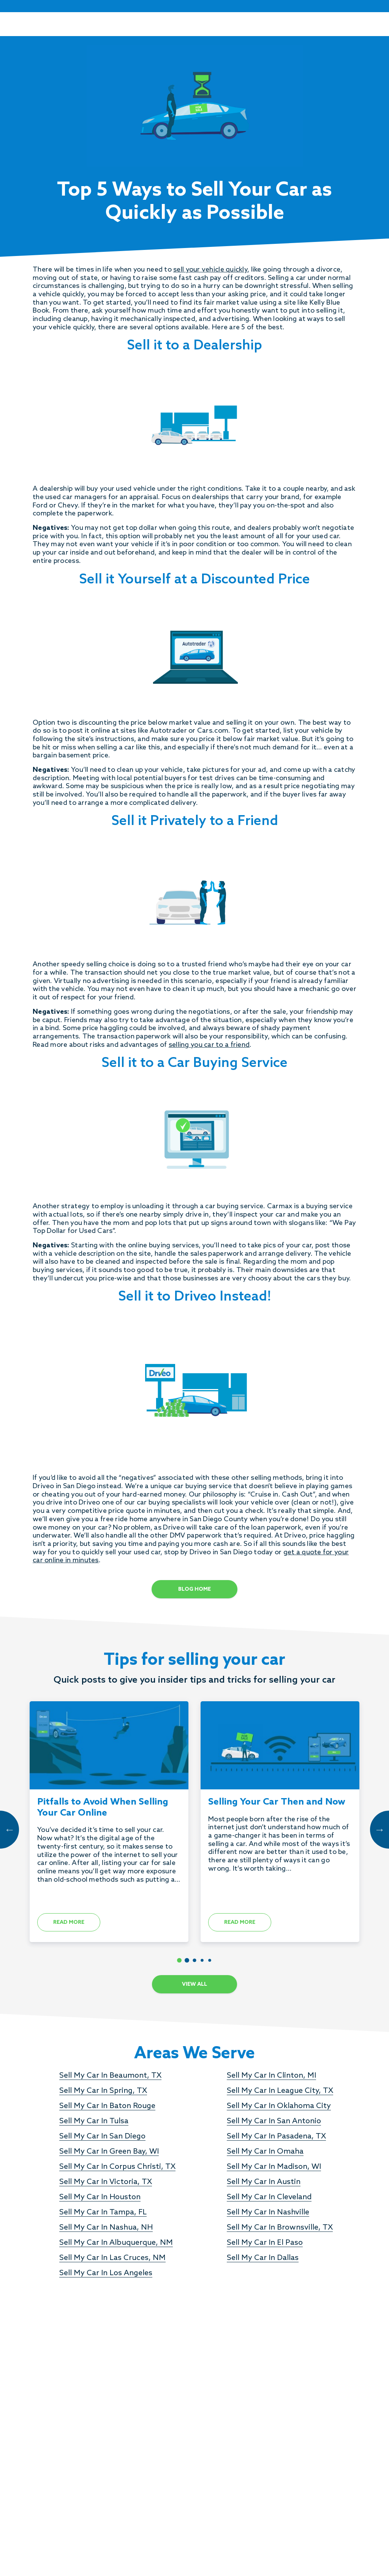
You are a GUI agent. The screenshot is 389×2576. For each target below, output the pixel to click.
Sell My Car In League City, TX (280, 2091)
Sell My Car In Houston (100, 2197)
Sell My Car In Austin (263, 2182)
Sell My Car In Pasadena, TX (276, 2136)
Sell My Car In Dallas (263, 2258)
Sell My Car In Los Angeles (105, 2273)
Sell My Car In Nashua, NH (106, 2227)
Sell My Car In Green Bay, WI (109, 2151)
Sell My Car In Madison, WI (274, 2166)
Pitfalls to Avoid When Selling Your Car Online (102, 1808)
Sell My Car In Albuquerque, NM (116, 2242)
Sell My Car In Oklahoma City (279, 2106)
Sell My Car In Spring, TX (103, 2091)
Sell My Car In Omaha (265, 2151)
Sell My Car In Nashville (268, 2212)
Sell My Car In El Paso (265, 2242)
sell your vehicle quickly (210, 270)
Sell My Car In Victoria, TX (105, 2182)
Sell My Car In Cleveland (269, 2197)
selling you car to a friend (209, 1045)
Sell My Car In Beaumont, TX (110, 2075)
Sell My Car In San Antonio (274, 2121)
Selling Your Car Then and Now (276, 1802)
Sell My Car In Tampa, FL (103, 2212)
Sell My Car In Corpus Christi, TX (117, 2166)
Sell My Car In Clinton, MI (271, 2075)
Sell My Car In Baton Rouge (107, 2106)
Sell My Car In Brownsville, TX (280, 2227)
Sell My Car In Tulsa (93, 2121)
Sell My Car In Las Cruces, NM (112, 2258)
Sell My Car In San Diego (102, 2136)
